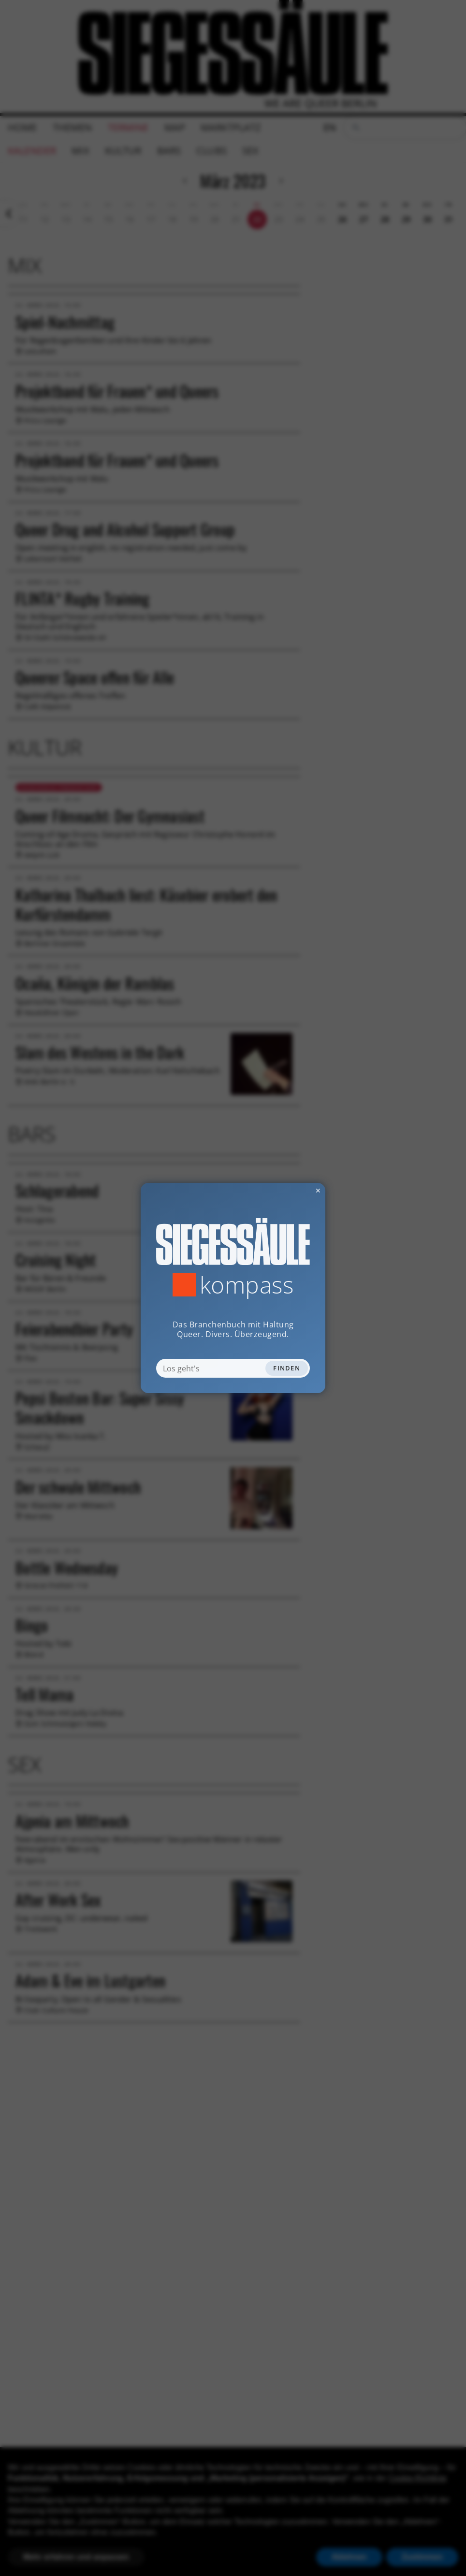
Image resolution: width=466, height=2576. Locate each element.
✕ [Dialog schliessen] (294, 1190)
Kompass (247, 1284)
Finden (286, 1368)
